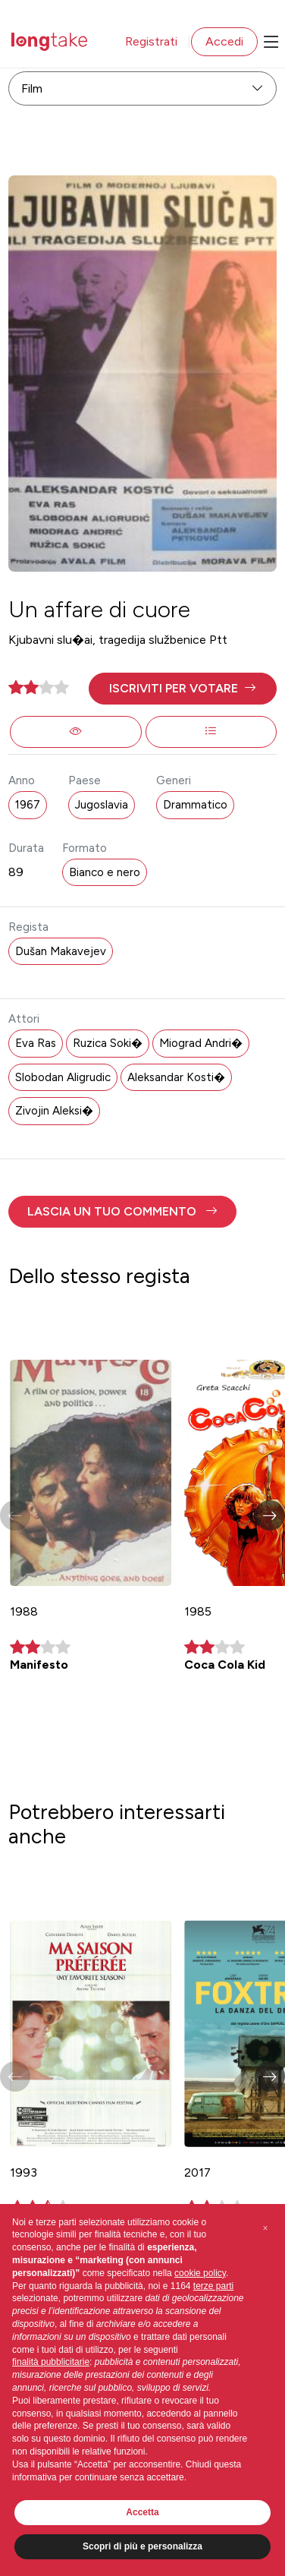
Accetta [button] (142, 2512)
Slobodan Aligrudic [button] (63, 1077)
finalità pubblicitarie (50, 2362)
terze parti (213, 2286)
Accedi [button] (224, 41)
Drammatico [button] (195, 805)
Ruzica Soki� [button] (107, 1043)
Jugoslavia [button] (101, 805)
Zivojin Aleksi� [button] (54, 1111)
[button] (182, 689)
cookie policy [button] (200, 2273)
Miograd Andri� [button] (201, 1043)
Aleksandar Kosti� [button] (176, 1077)
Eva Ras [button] (35, 1043)
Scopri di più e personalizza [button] (142, 2546)
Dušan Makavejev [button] (60, 951)
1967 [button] (27, 805)
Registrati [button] (151, 41)
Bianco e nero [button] (104, 872)
